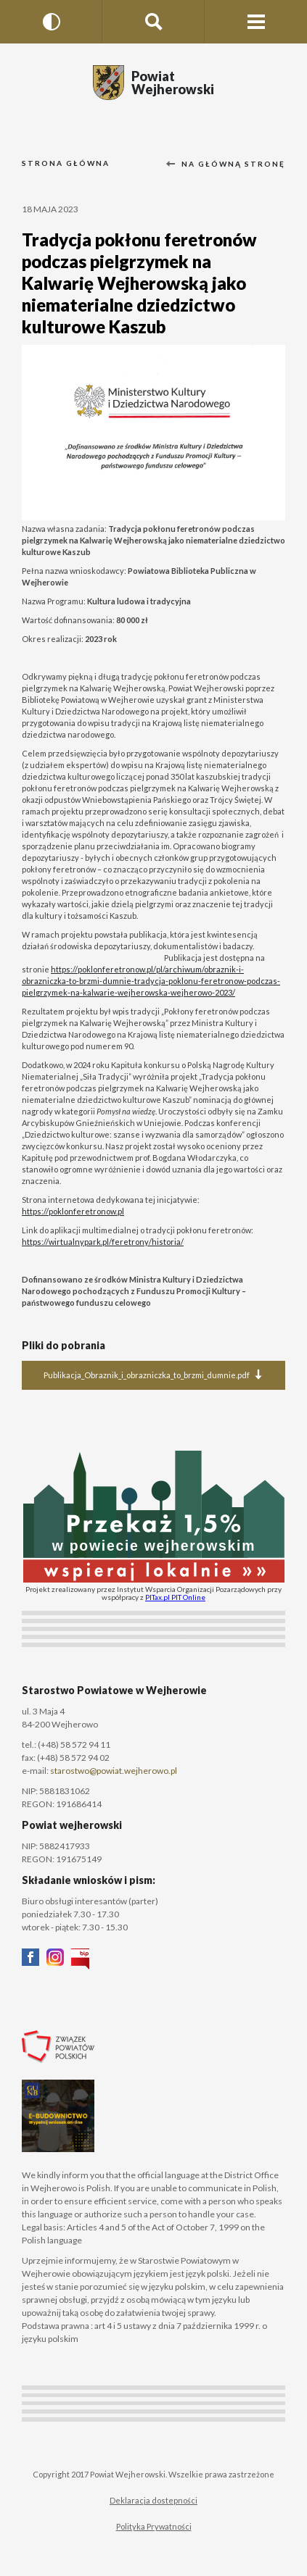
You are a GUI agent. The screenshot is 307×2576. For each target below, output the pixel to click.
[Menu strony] (256, 21)
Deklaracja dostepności (153, 2500)
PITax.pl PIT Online (175, 1597)
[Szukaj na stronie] (153, 21)
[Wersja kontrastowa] (51, 21)
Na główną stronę (225, 163)
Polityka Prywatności (154, 2526)
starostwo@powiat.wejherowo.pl (113, 1770)
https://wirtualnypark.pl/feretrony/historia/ (103, 1241)
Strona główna (66, 163)
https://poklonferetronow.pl (73, 1211)
